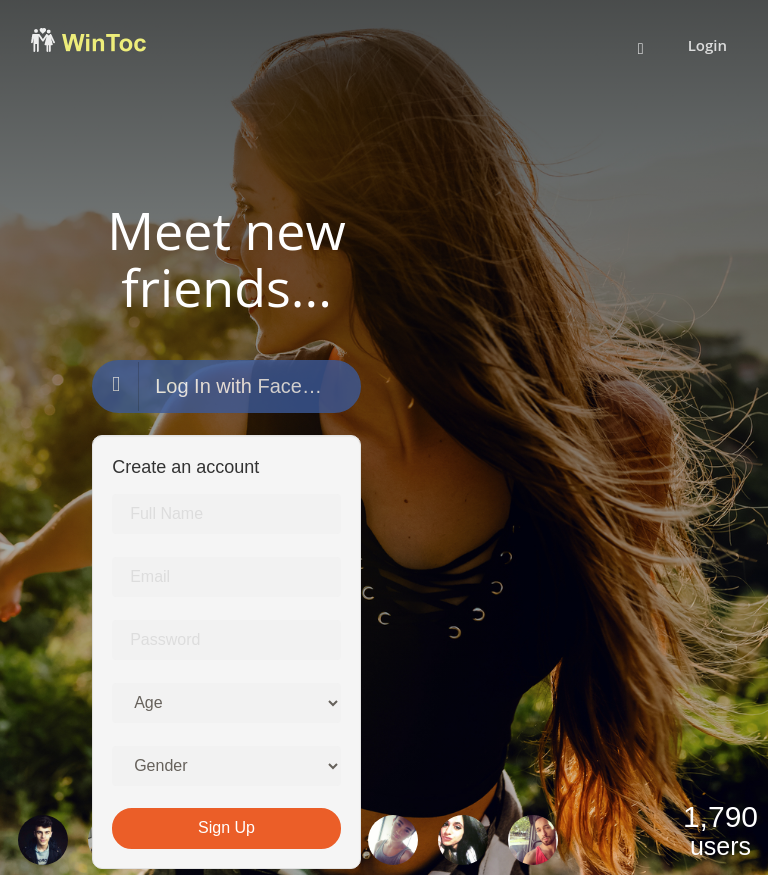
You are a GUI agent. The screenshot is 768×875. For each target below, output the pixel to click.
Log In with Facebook (219, 386)
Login (707, 45)
